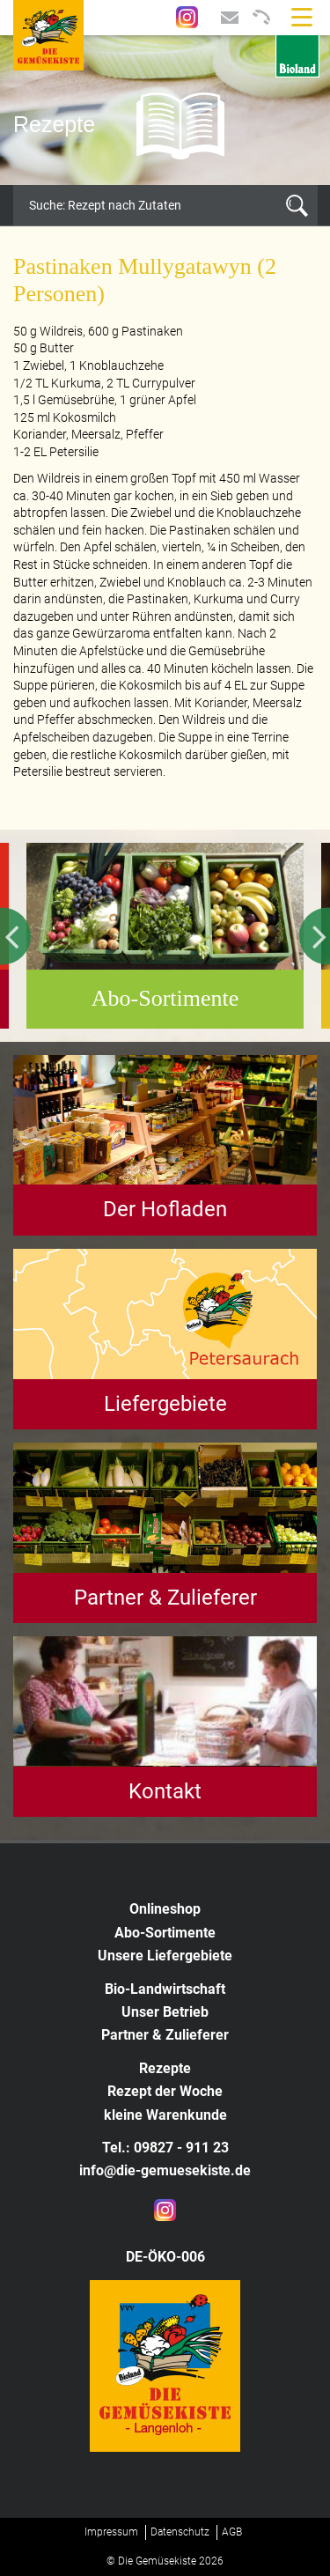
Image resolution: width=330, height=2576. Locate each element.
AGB (232, 2532)
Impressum (111, 2532)
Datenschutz (179, 2532)
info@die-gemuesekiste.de (165, 2170)
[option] (165, 110)
